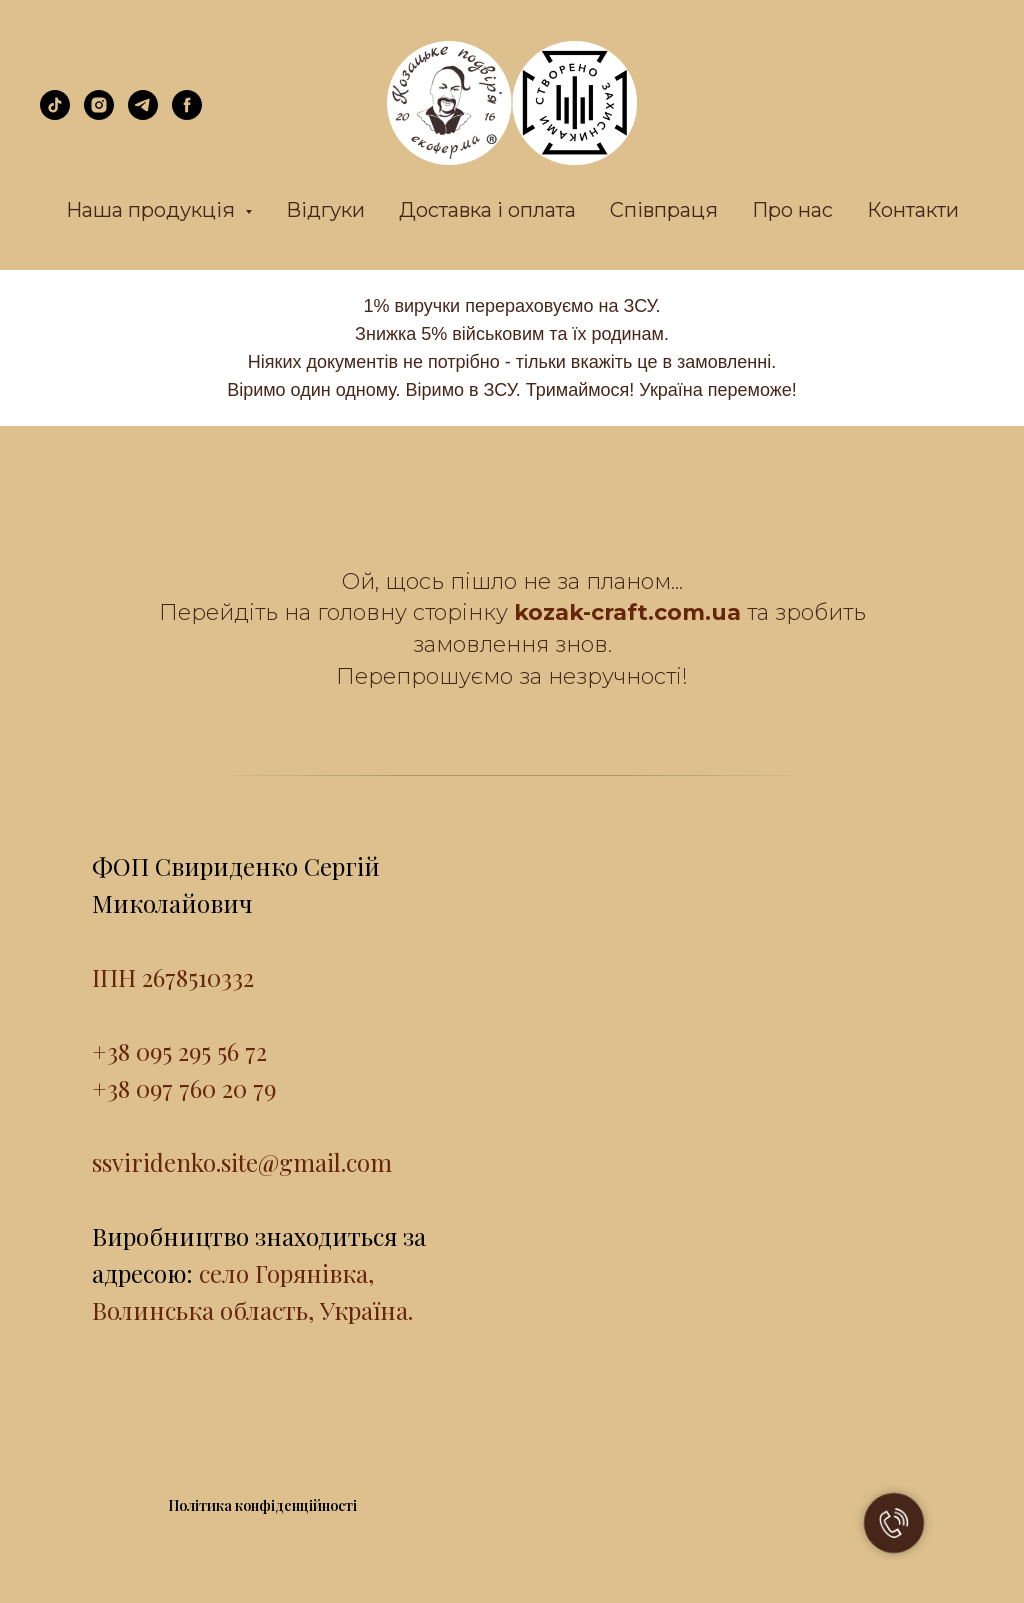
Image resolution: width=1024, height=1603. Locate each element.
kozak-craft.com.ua (627, 612)
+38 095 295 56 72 (179, 1051)
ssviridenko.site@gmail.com (242, 1162)
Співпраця (664, 210)
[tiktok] (55, 114)
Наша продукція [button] (153, 210)
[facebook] (187, 114)
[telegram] (143, 114)
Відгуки (325, 210)
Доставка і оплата (487, 210)
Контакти (913, 210)
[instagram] (99, 114)
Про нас (792, 210)
